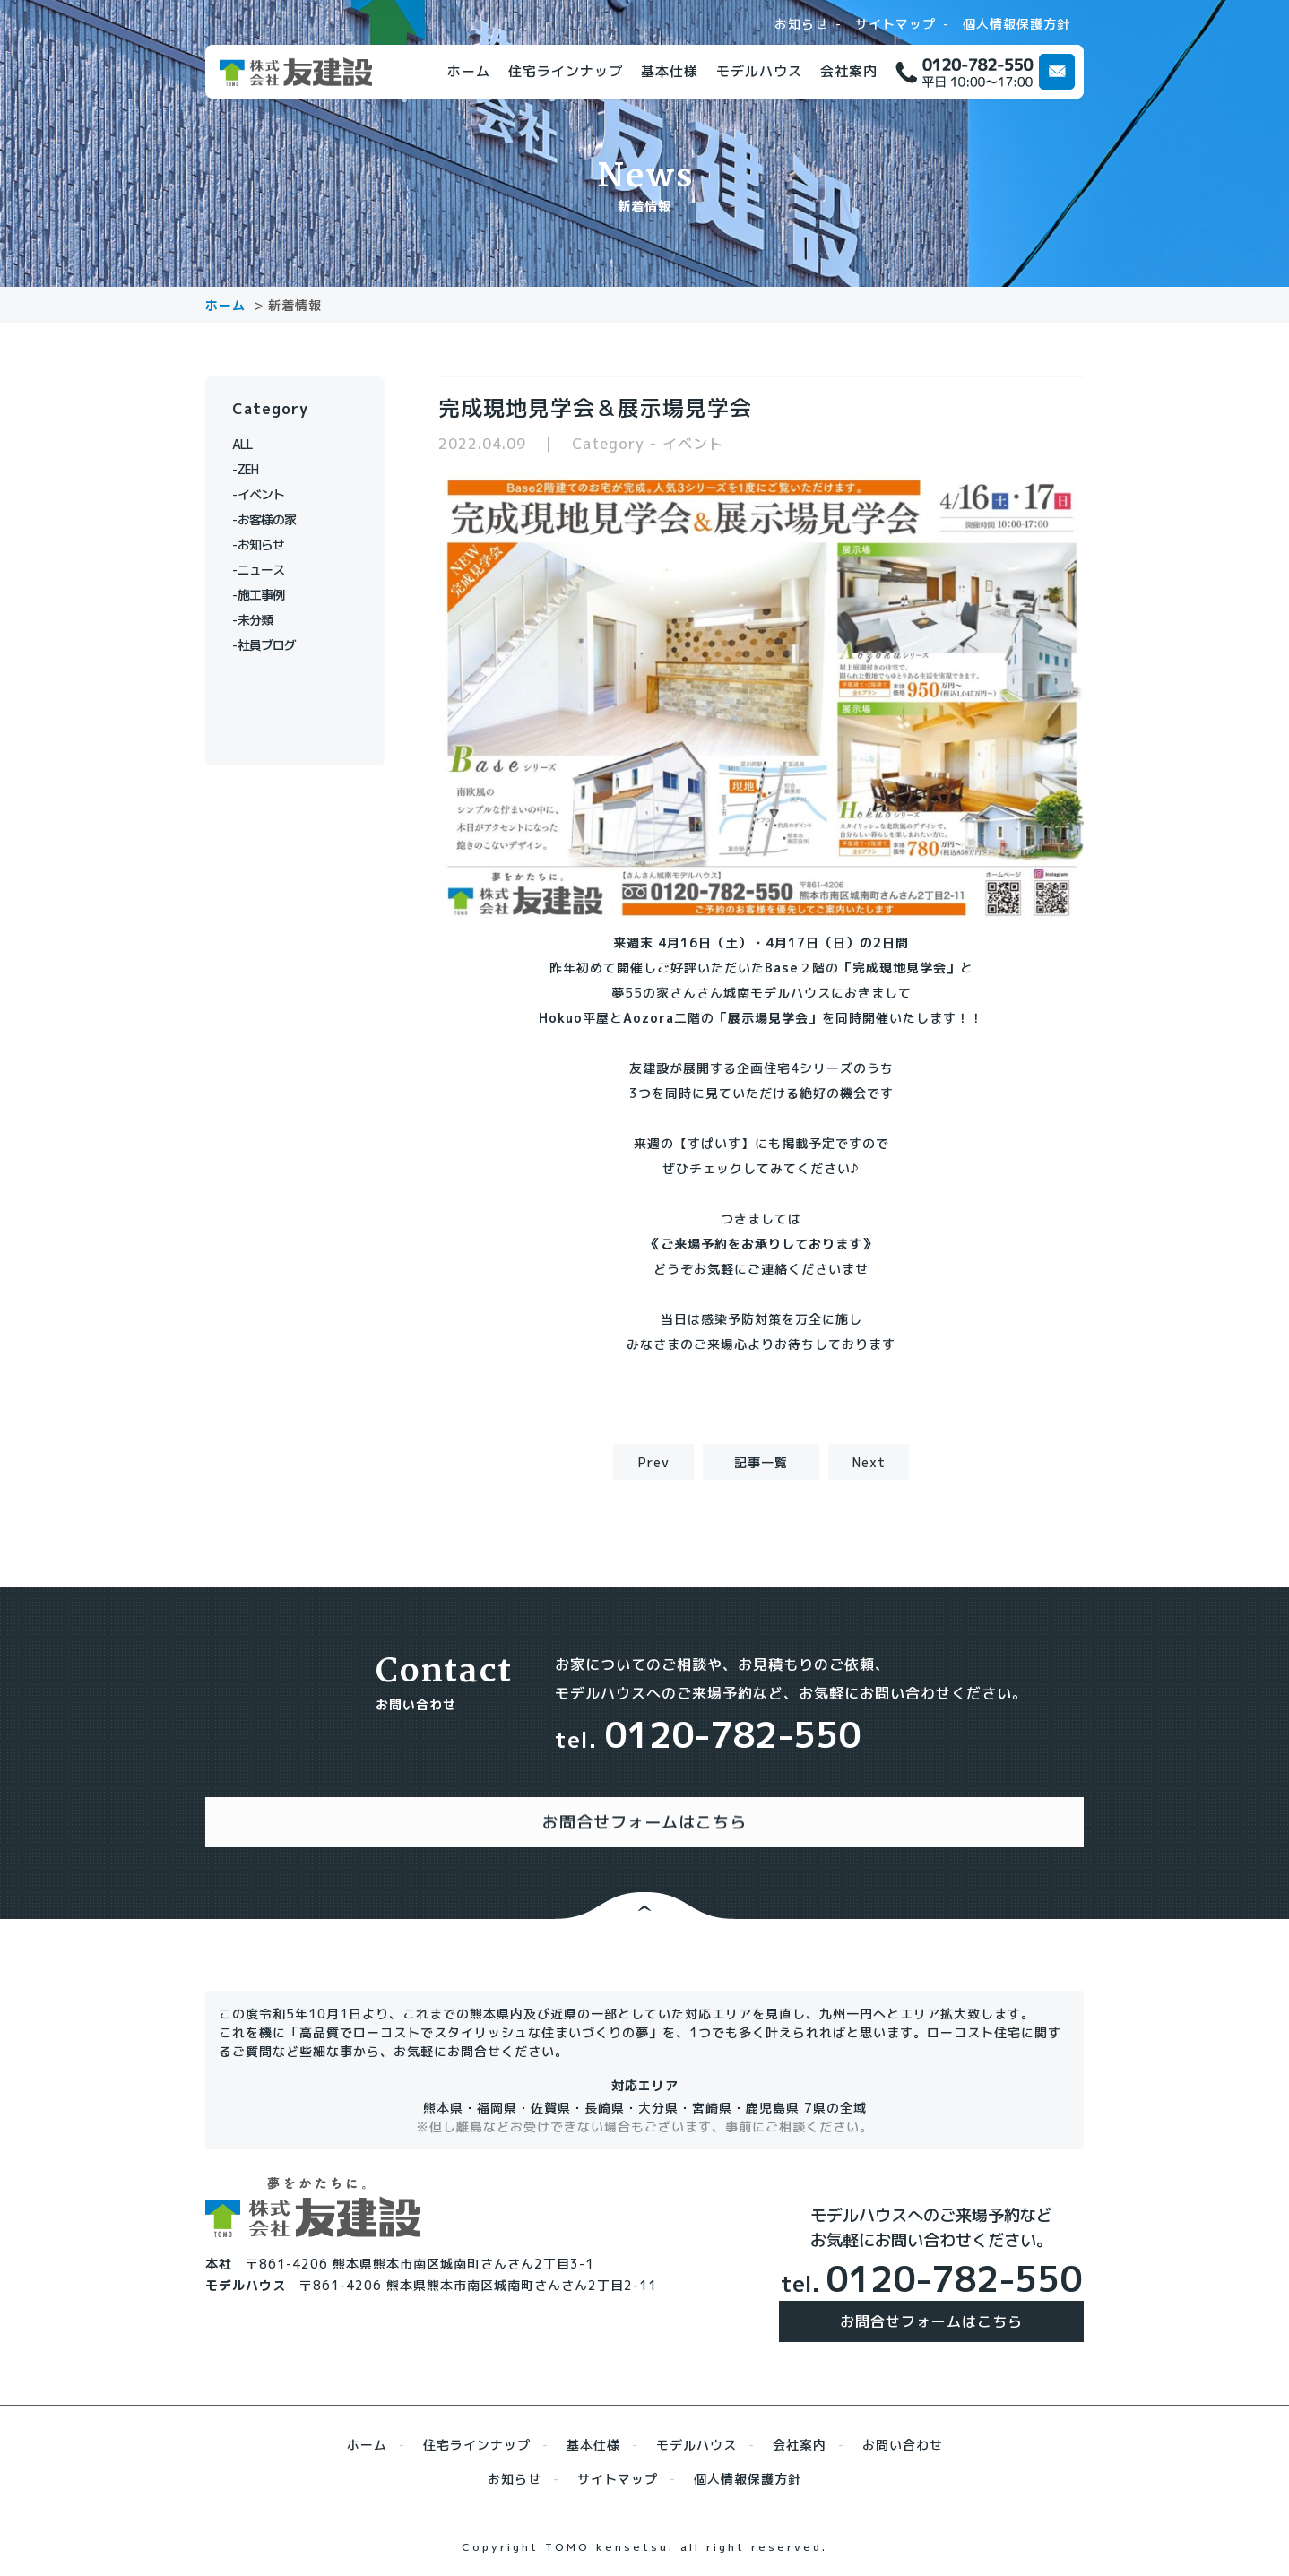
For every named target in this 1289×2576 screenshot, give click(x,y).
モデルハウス (759, 71)
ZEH (254, 469)
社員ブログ (274, 644)
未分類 (261, 619)
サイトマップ (895, 24)
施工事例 (268, 594)
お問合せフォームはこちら (931, 2303)
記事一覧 (761, 1462)
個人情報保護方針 (1016, 24)
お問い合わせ (902, 2426)
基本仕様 (669, 71)
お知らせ (801, 24)
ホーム (468, 71)
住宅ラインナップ (565, 71)
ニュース (268, 569)
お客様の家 (274, 519)
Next (869, 1462)
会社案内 (849, 71)
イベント (268, 494)
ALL (254, 444)
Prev (654, 1462)
